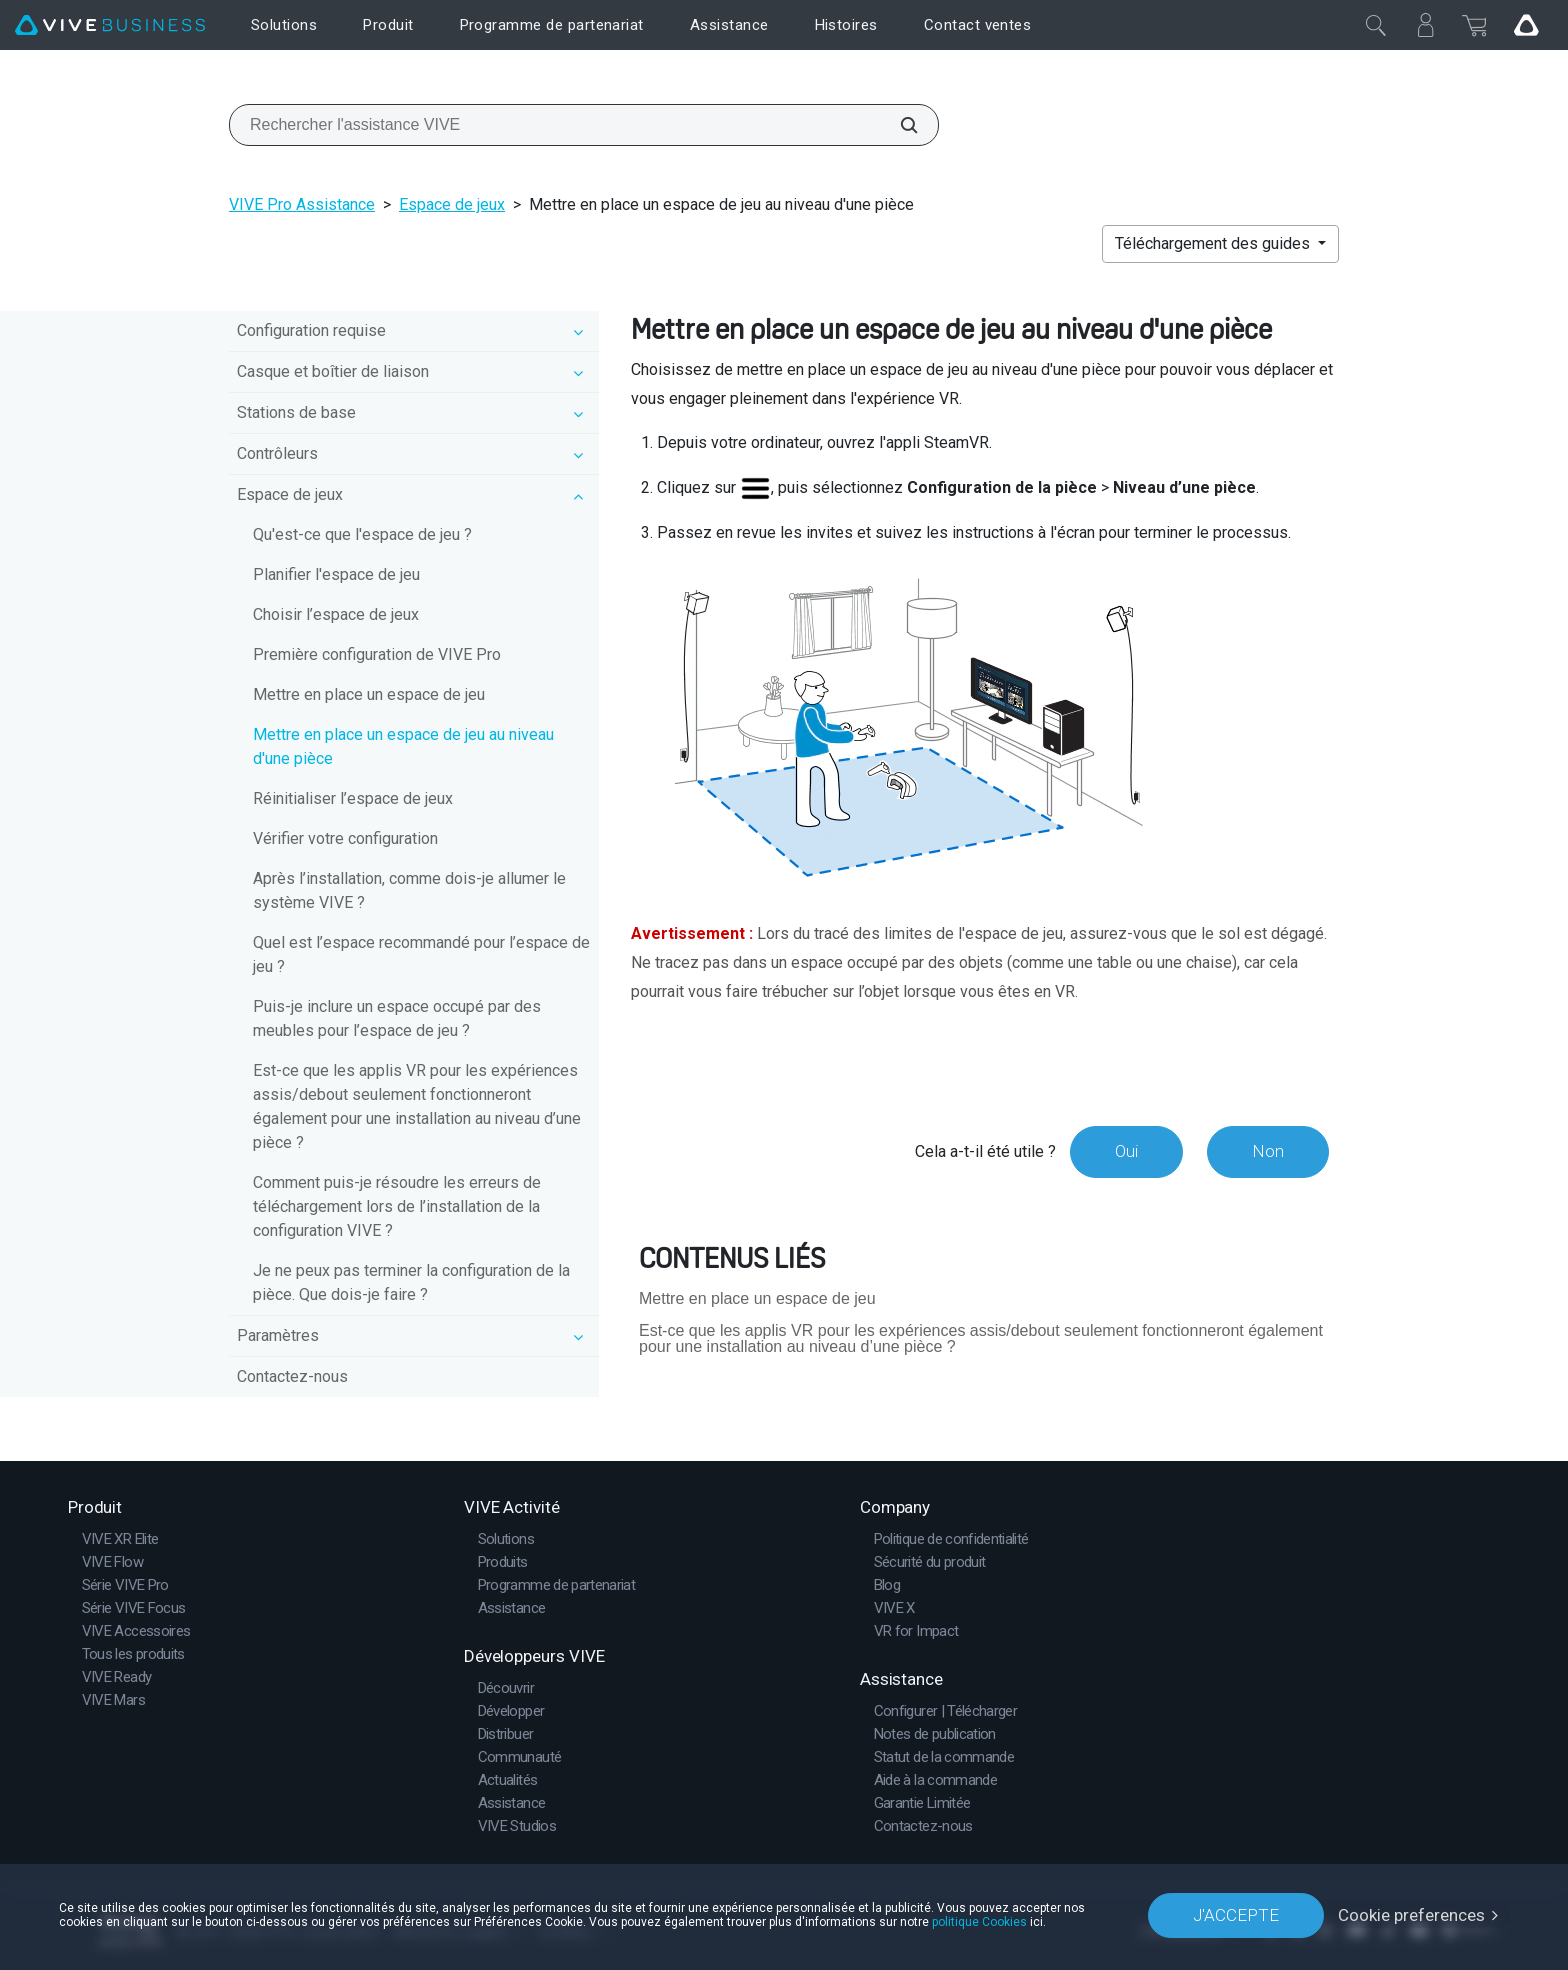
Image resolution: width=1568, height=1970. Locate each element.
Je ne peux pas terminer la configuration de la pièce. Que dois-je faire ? (411, 1282)
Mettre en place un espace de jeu (369, 694)
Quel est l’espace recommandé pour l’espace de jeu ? (421, 954)
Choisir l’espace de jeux (336, 614)
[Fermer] (1376, 25)
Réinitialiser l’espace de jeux (353, 798)
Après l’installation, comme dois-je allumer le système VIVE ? (409, 890)
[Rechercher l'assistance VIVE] (898, 125)
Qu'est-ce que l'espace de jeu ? (362, 534)
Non (1268, 1151)
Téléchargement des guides (1214, 243)
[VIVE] (110, 25)
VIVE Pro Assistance (302, 204)
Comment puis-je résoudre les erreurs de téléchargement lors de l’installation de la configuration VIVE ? (397, 1206)
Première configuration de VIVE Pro (377, 654)
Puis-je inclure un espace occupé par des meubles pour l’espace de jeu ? (397, 1018)
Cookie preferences (1411, 1915)
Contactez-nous (292, 1376)
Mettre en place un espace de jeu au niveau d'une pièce (403, 746)
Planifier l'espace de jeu (336, 574)
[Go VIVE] (1526, 25)
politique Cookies (979, 1922)
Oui (1126, 1151)
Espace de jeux (452, 204)
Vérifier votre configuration (345, 838)
